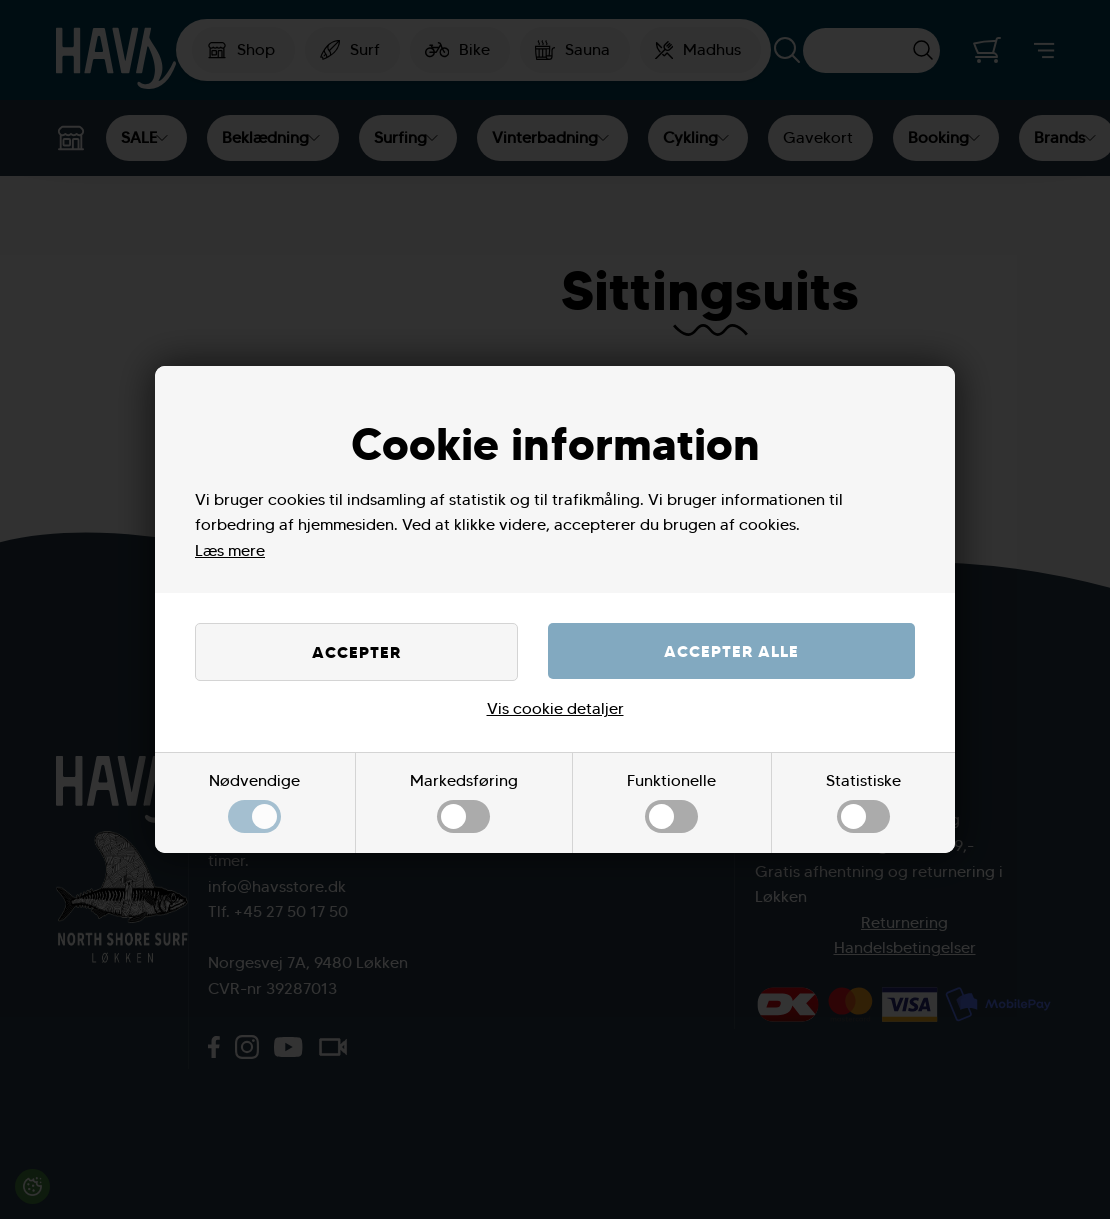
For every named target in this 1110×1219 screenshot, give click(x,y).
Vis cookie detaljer (555, 708)
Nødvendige (254, 802)
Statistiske (863, 802)
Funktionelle (671, 802)
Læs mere (230, 550)
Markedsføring (464, 802)
